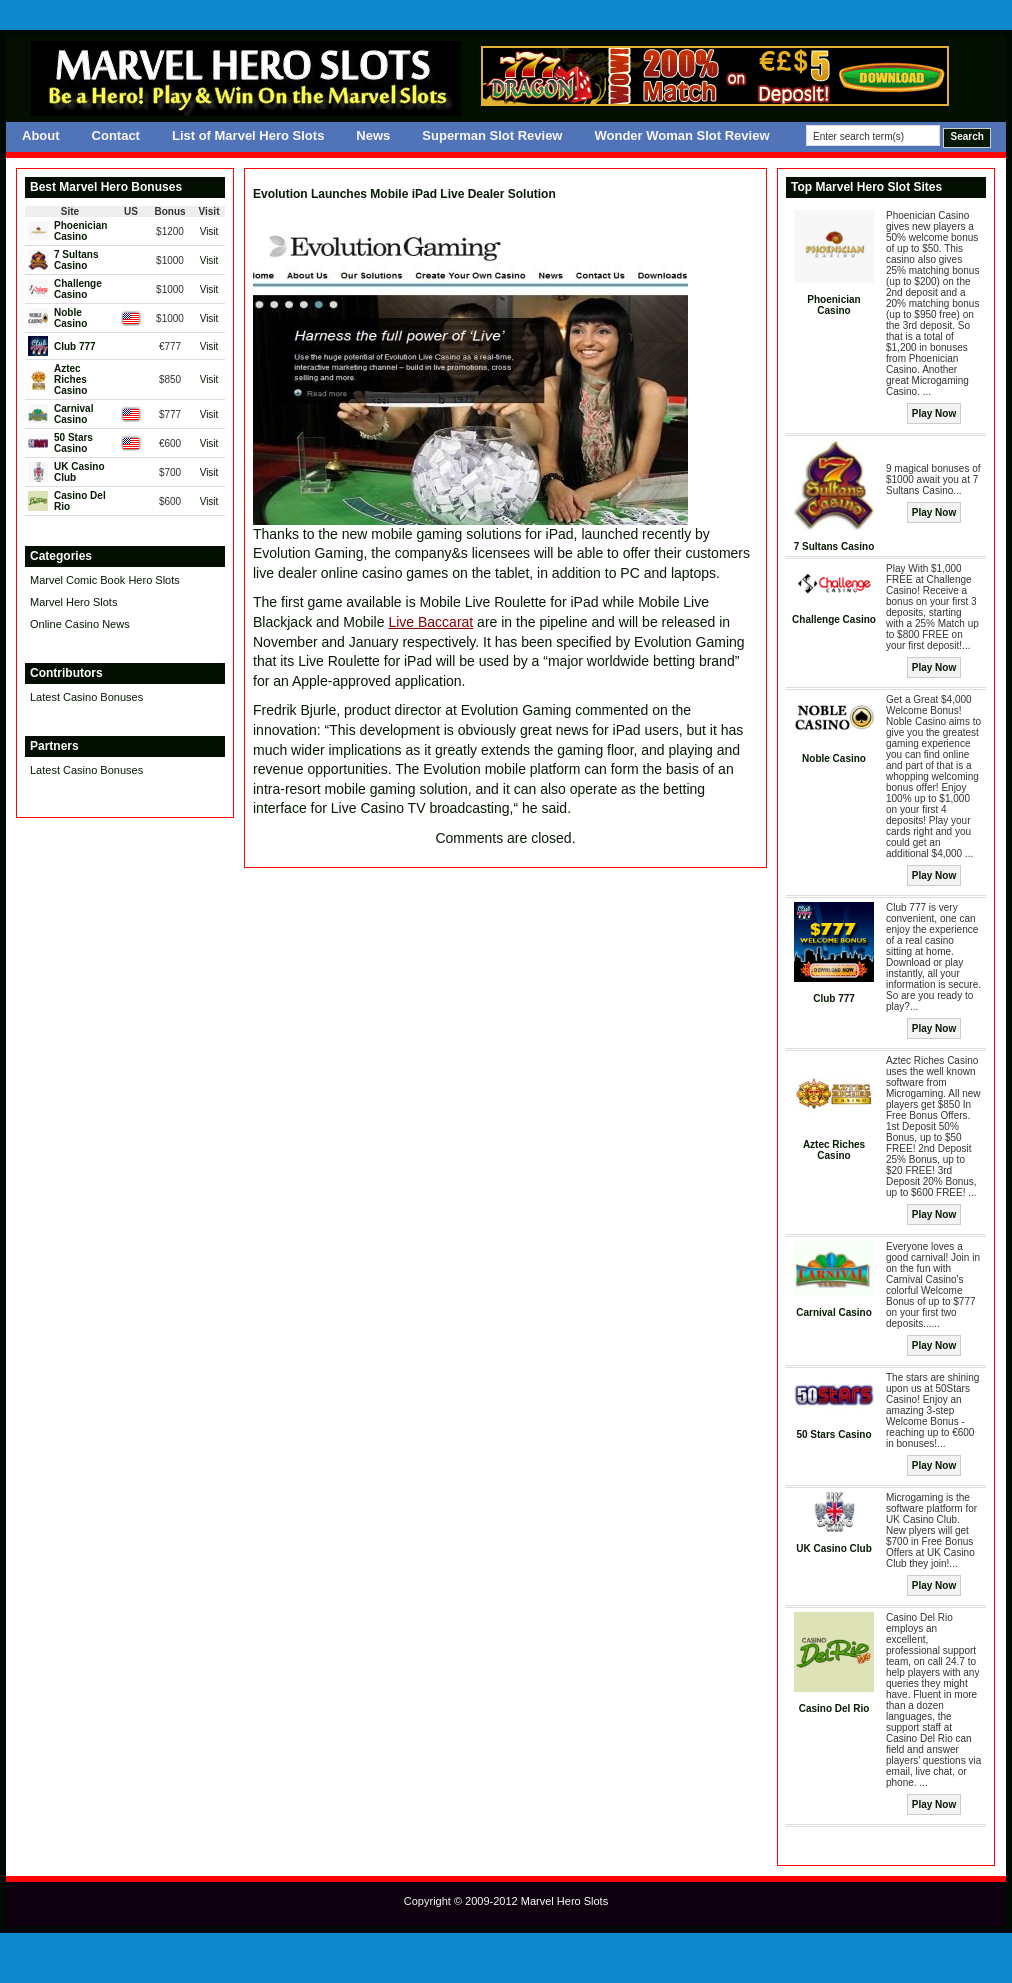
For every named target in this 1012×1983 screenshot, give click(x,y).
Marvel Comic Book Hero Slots (105, 580)
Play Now (934, 413)
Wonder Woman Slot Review (681, 135)
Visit (209, 231)
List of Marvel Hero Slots (248, 135)
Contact (116, 135)
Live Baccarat (430, 622)
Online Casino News (80, 624)
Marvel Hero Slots (73, 602)
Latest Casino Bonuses (86, 697)
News (373, 135)
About (41, 135)
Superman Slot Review (492, 135)
